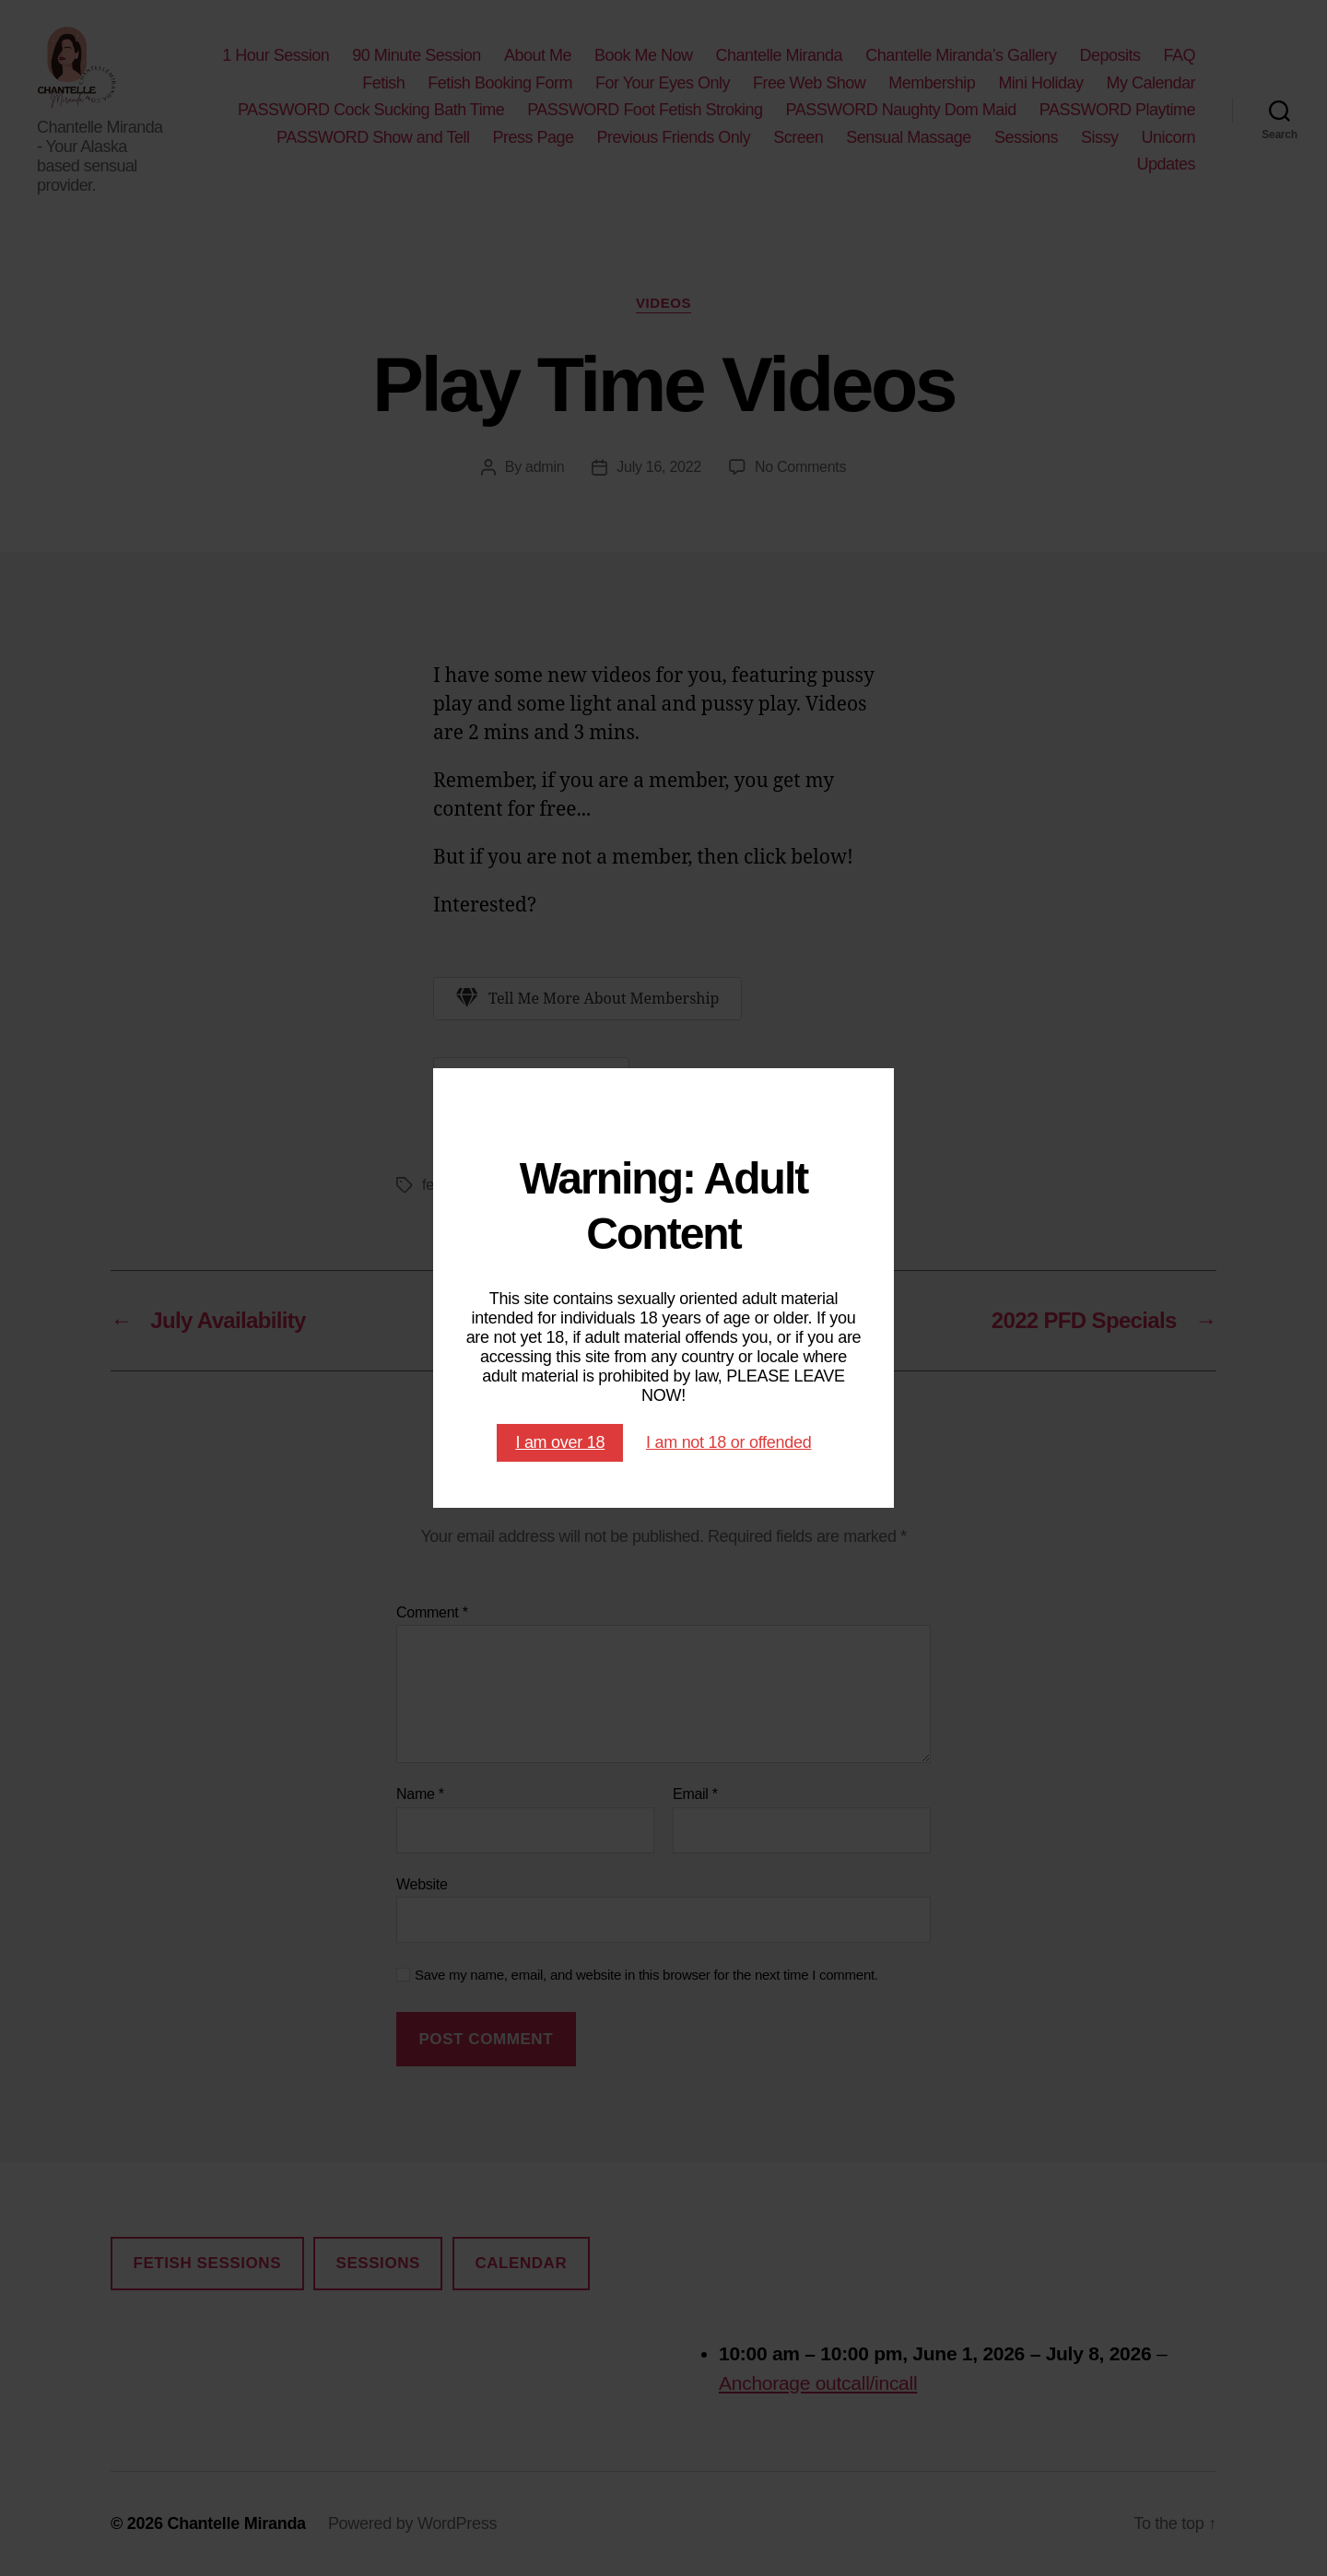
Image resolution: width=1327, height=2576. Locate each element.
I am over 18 (560, 1442)
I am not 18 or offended (729, 1442)
